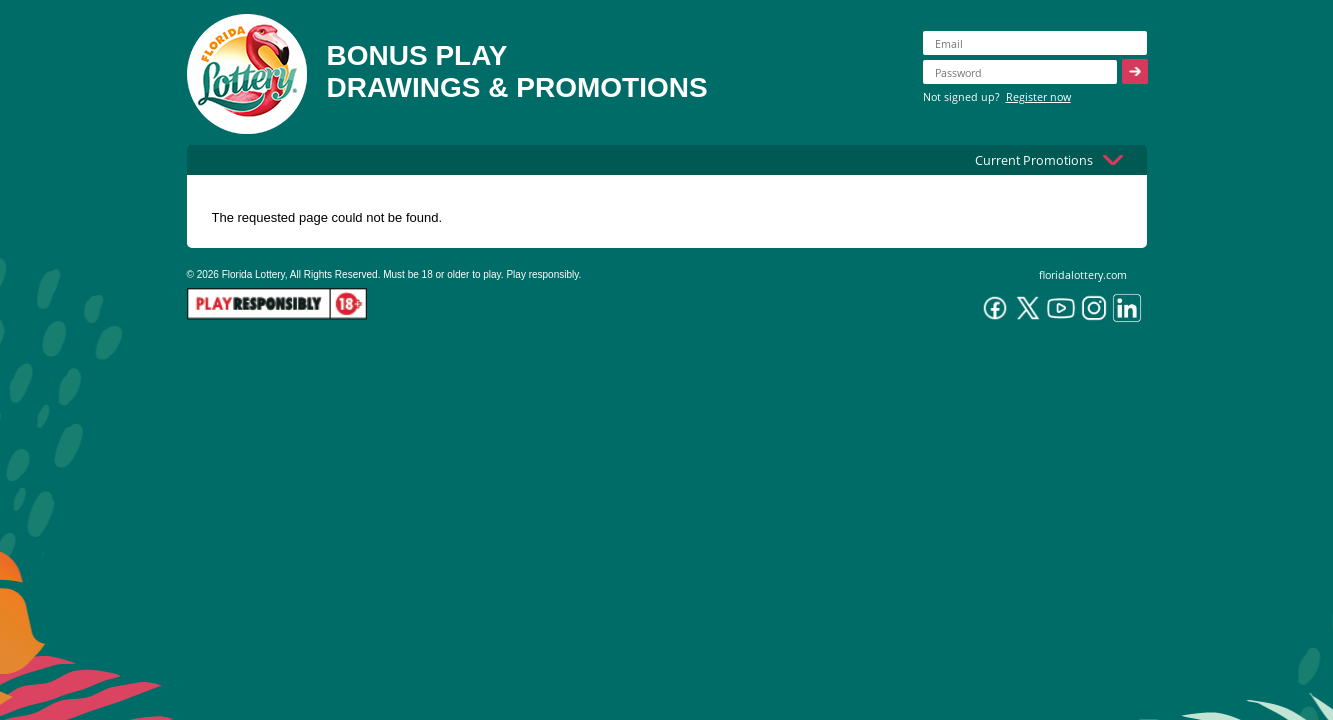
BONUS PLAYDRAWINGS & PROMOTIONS (517, 71)
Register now (1038, 96)
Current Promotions (1034, 160)
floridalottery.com (1083, 274)
